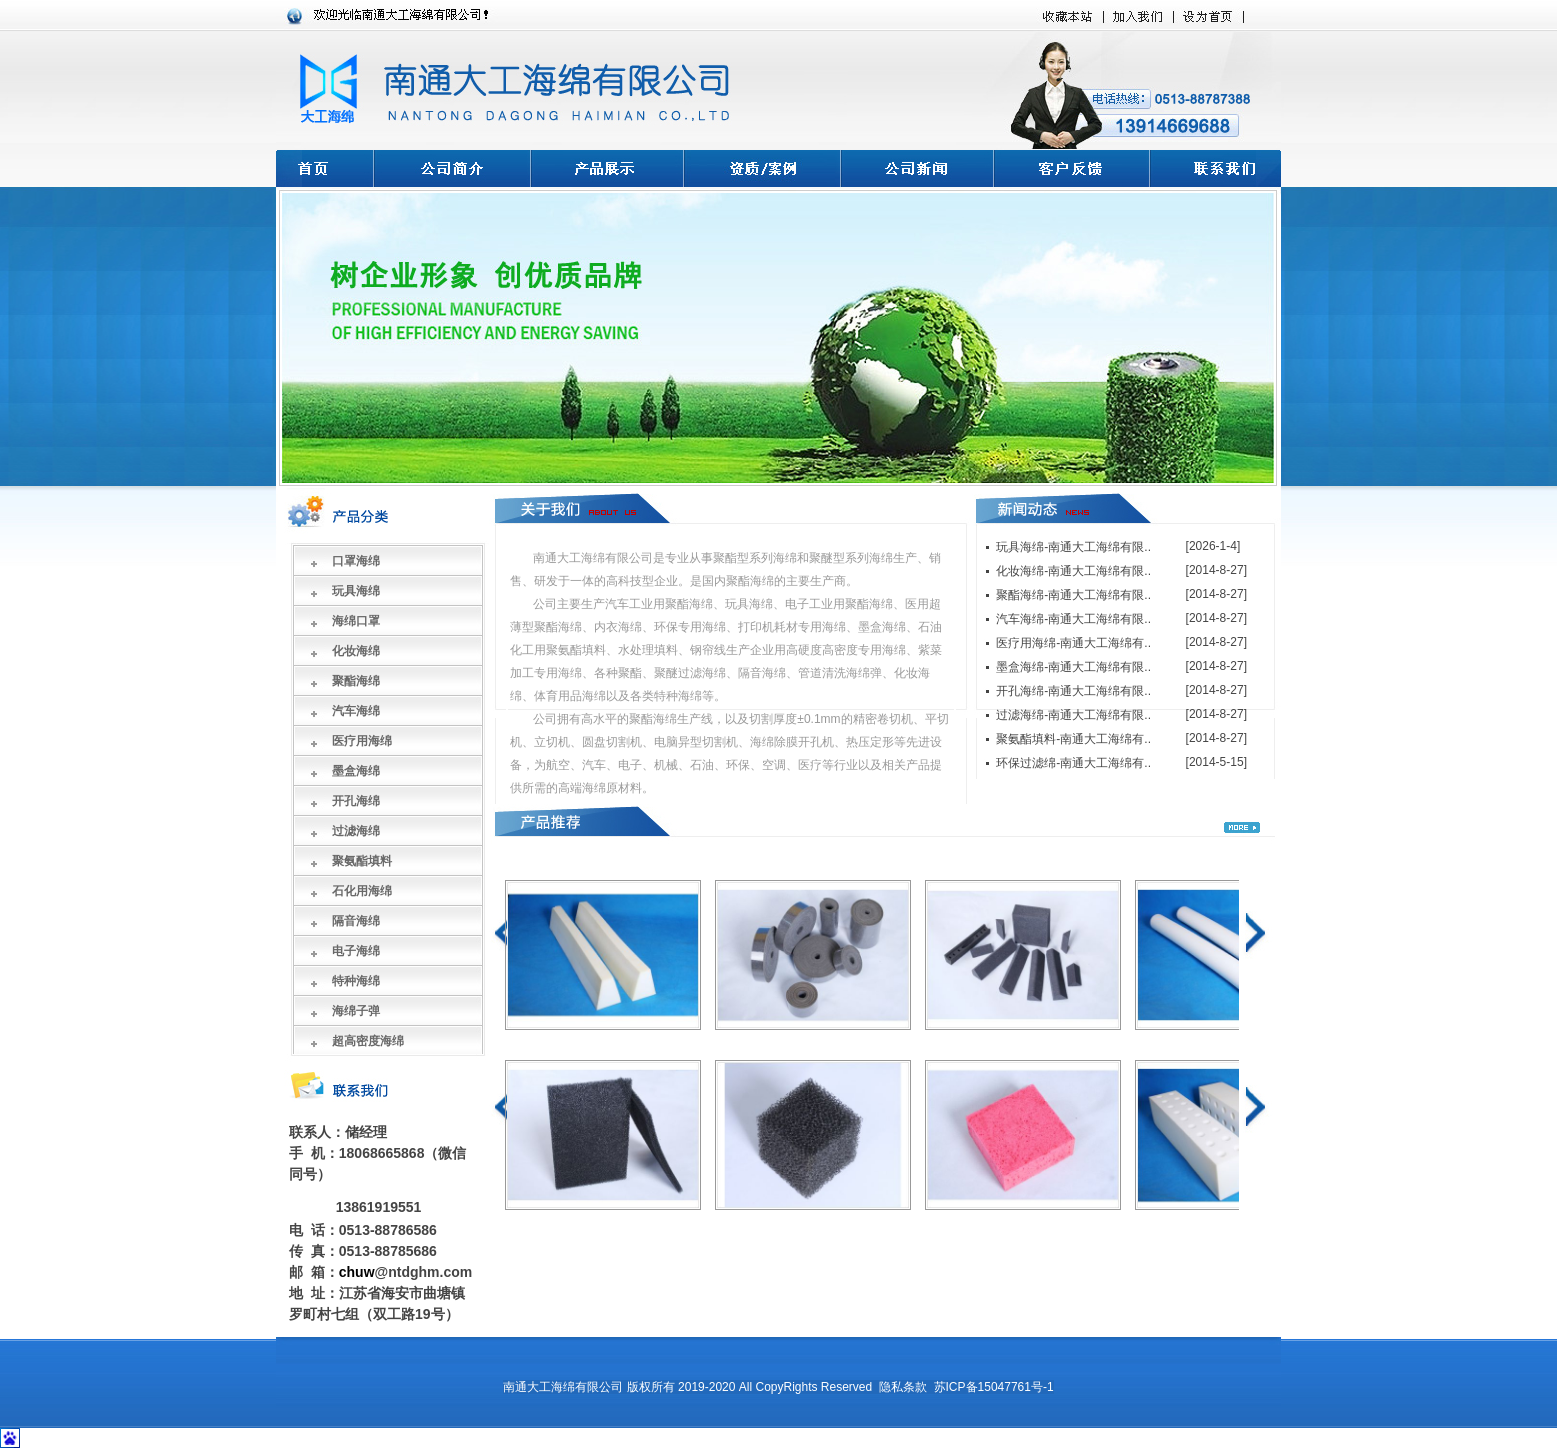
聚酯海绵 (356, 681)
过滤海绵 (356, 831)
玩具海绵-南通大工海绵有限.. (1073, 547)
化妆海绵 (356, 651)
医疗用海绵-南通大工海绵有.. (1073, 643)
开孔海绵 (356, 801)
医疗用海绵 (362, 741)
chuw (357, 1272)
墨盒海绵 (356, 771)
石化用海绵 (362, 891)
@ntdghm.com (424, 1272)
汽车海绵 (356, 711)
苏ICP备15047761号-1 (994, 1387)
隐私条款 (903, 1387)
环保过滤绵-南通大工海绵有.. (1073, 763)
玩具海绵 (356, 591)
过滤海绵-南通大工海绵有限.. (1073, 715)
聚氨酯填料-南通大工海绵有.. (1073, 739)
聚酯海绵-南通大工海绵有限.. (1073, 595)
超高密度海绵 (368, 1041)
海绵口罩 (356, 621)
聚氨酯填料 (362, 861)
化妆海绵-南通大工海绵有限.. (1073, 571)
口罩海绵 (356, 561)
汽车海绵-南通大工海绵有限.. (1073, 619)
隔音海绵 (356, 921)
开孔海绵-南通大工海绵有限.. (1073, 691)
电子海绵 (356, 951)
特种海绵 (356, 981)
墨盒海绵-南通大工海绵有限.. (1073, 667)
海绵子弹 (356, 1011)
